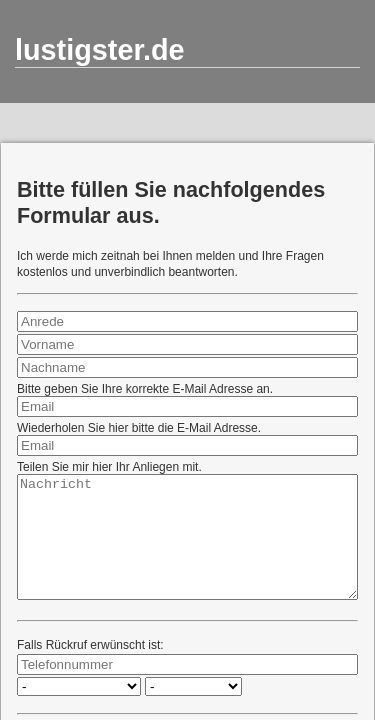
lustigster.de (100, 50)
